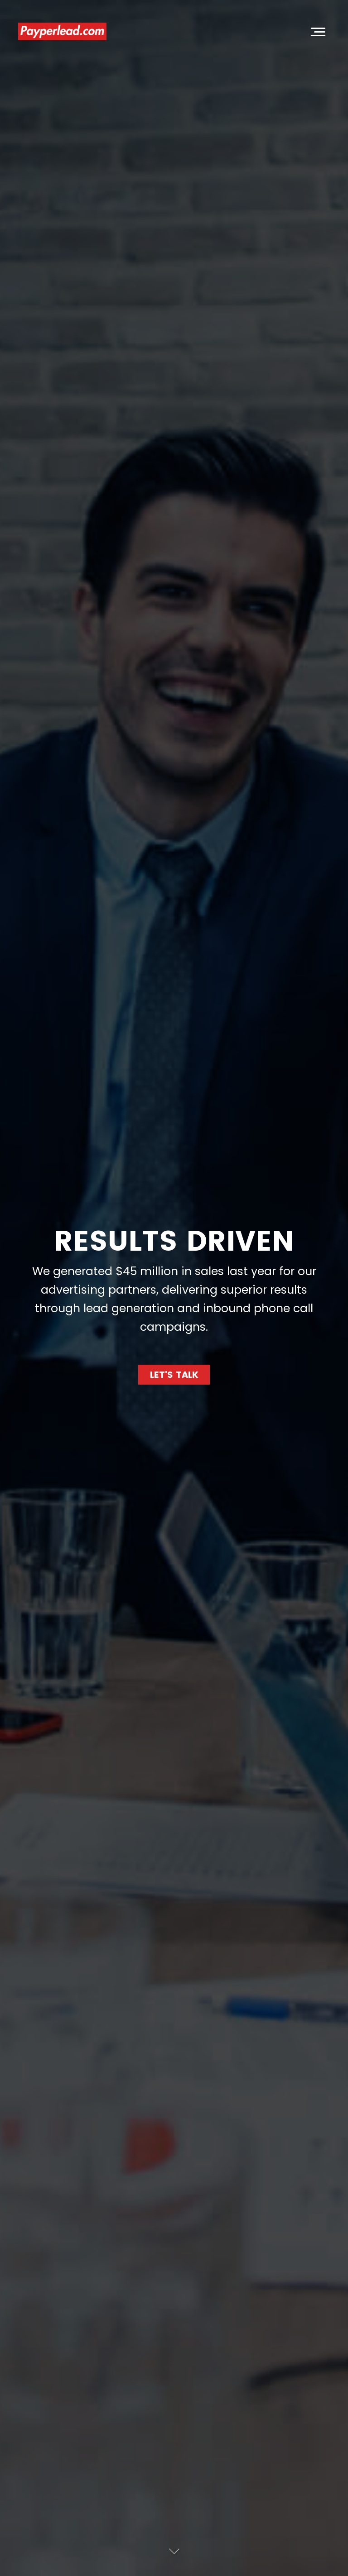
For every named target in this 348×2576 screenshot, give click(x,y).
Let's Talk (174, 1374)
